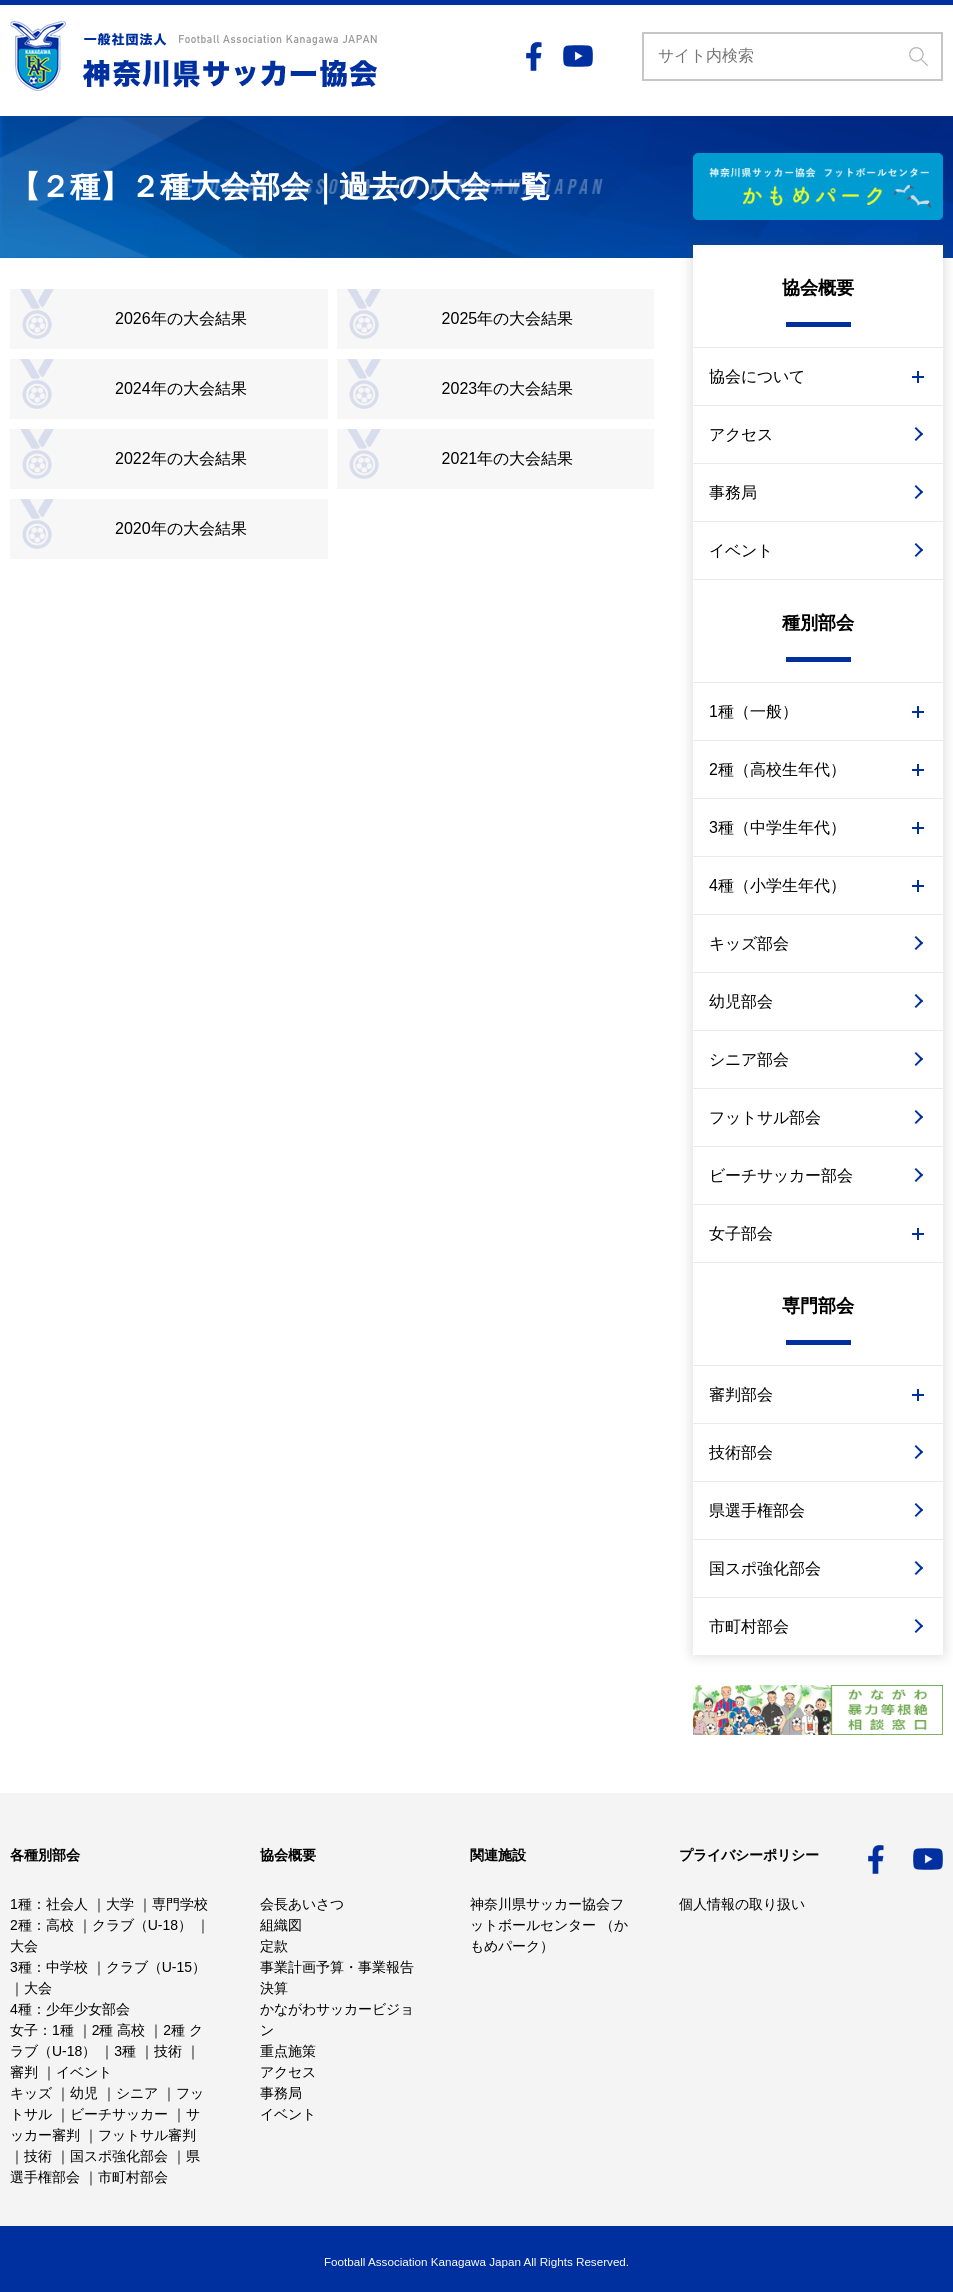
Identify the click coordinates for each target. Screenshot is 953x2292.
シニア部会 (749, 1059)
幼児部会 (741, 1001)
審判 (24, 2072)
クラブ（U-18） (142, 1925)
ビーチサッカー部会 (781, 1175)
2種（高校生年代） (777, 769)
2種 (21, 1925)
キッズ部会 (749, 943)
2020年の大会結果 (181, 528)
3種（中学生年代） (777, 827)
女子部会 (741, 1233)
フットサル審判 (147, 2135)
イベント (741, 550)
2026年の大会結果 (181, 318)
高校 (60, 1925)
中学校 (67, 1967)
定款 (274, 1946)
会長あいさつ (302, 1904)
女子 (24, 2030)
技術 (168, 2051)
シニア (137, 2093)
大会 (24, 1946)
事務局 (733, 492)
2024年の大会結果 (181, 388)
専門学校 (180, 1904)
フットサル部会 (765, 1117)
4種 (21, 2009)
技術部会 (741, 1452)
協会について (757, 376)
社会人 (67, 1904)
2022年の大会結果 (181, 458)
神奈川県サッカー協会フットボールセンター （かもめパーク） (549, 1925)
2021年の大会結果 (508, 458)
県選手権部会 (757, 1510)
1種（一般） (753, 711)
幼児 (84, 2093)
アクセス (741, 434)
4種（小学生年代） (777, 885)
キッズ (31, 2093)
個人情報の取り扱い (742, 1904)
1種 (21, 1904)
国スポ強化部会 (765, 1568)
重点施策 (288, 2051)
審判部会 (741, 1394)
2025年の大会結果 (508, 318)
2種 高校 (119, 2030)
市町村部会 (749, 1626)
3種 (21, 1967)
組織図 (281, 1925)
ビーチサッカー (119, 2114)
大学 (120, 1904)
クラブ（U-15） (156, 1967)
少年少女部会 (88, 2009)
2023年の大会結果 (508, 388)
